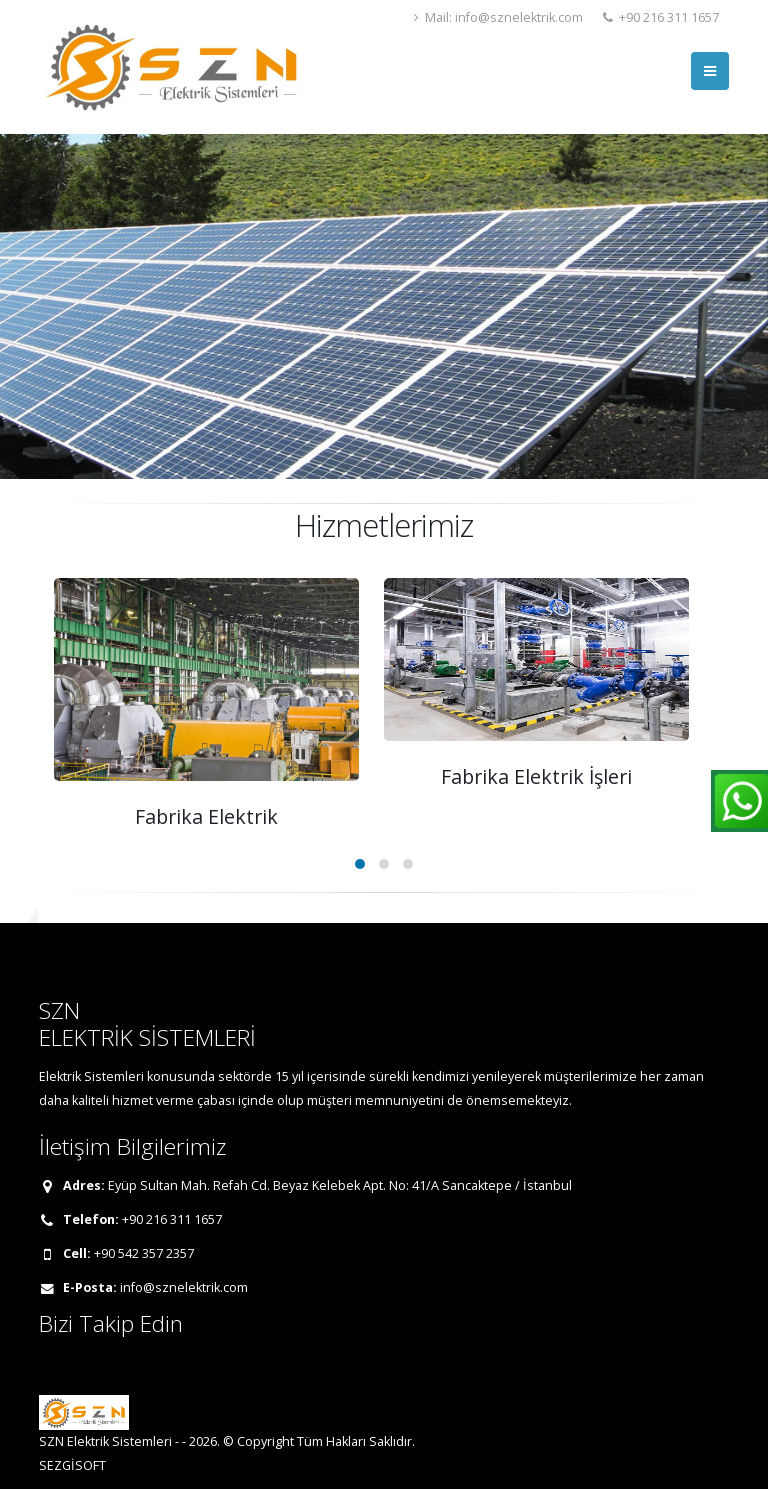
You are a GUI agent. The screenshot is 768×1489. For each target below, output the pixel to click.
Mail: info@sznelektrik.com (498, 17)
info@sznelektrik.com (184, 1287)
